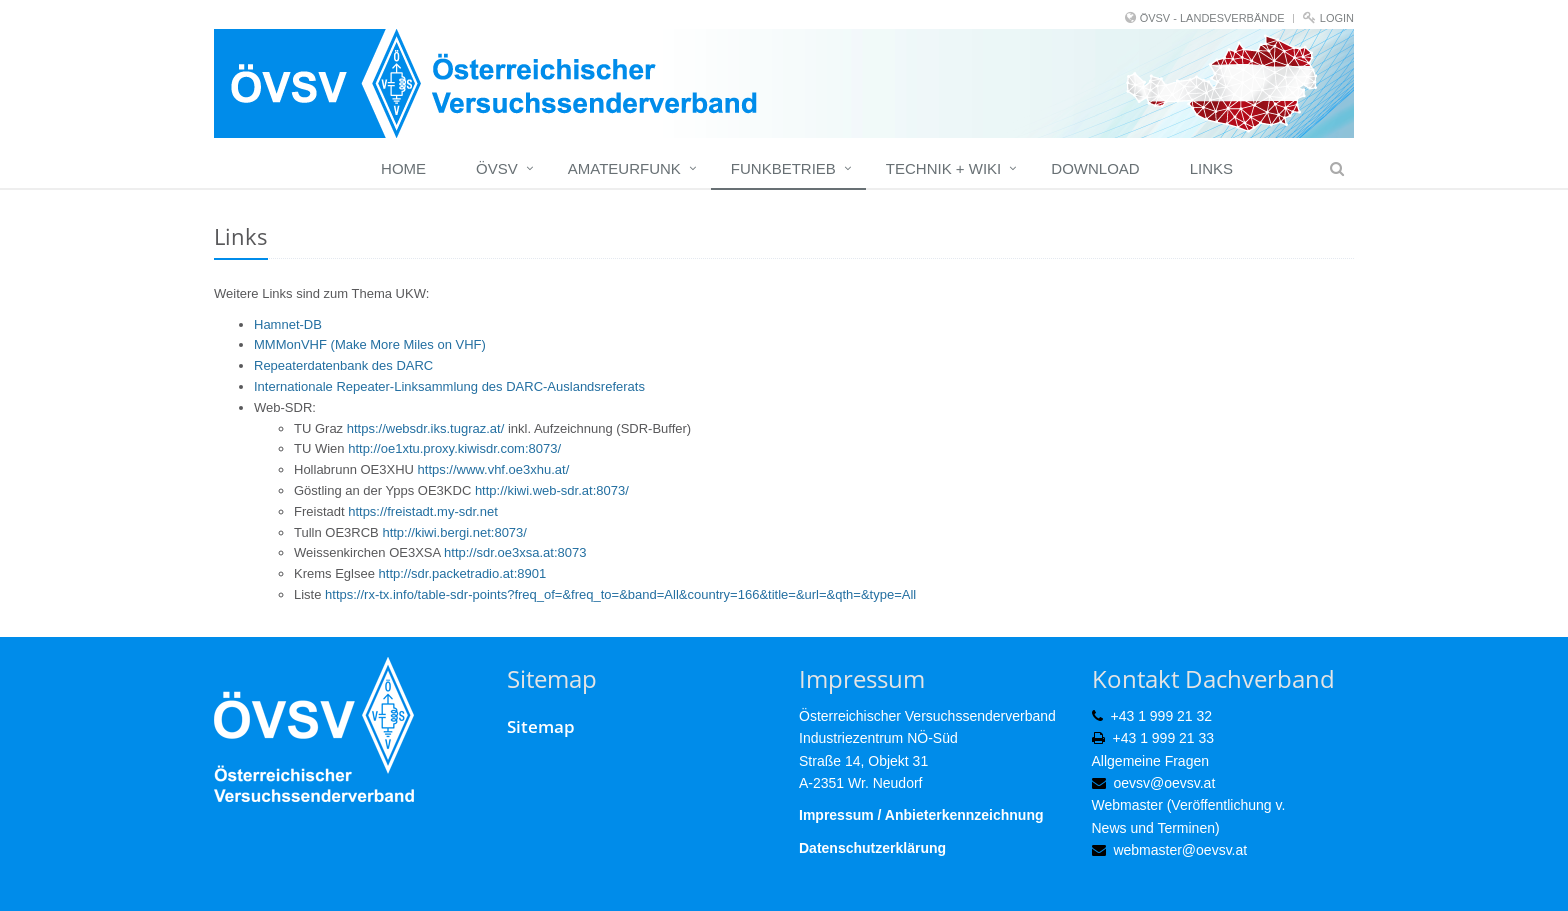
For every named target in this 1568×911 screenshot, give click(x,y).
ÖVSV (497, 168)
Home (403, 168)
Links (1211, 168)
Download (1095, 168)
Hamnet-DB (288, 324)
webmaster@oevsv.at (1180, 850)
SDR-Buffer (654, 428)
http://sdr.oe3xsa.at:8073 (515, 552)
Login (1337, 18)
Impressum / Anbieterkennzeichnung (921, 815)
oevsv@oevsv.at (1164, 783)
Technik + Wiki (943, 168)
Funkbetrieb (783, 168)
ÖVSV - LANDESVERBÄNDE (1212, 18)
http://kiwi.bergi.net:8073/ (454, 532)
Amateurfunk (624, 168)
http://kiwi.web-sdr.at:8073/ (552, 490)
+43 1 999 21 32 (1162, 716)
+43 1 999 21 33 (1164, 738)
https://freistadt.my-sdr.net (423, 511)
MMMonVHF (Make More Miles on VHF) (370, 344)
